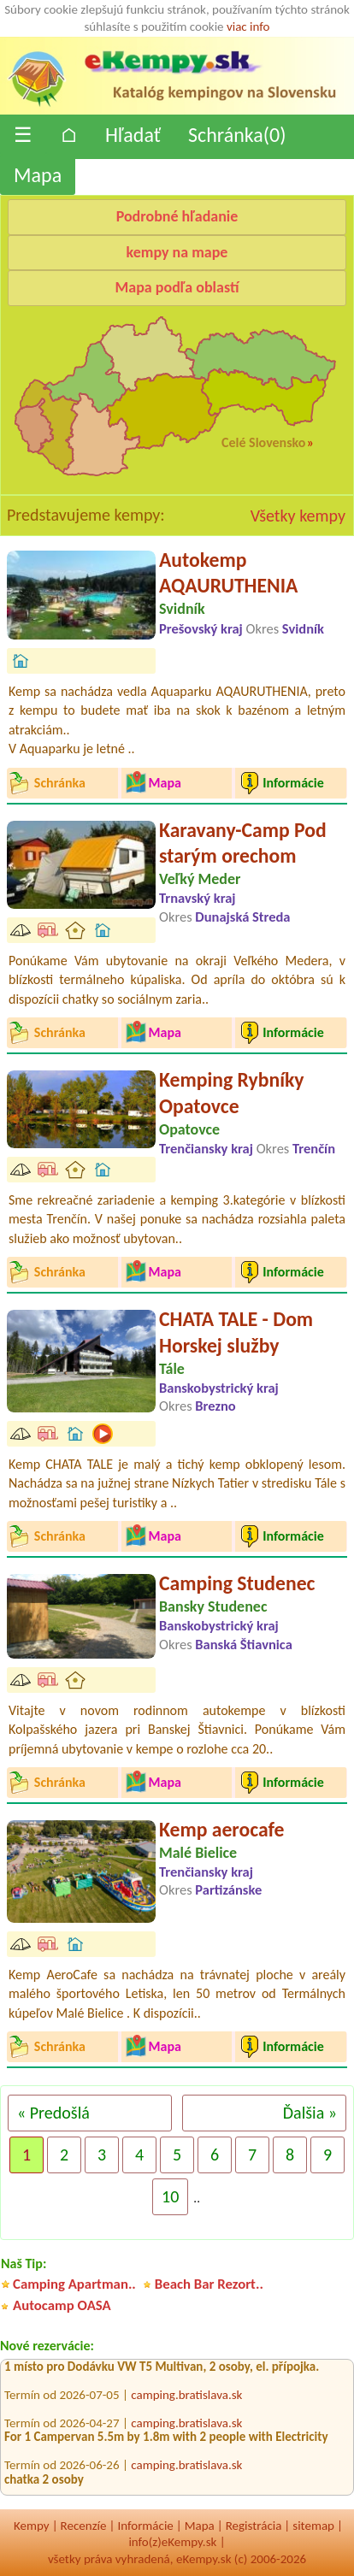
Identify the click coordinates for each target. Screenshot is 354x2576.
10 (170, 2196)
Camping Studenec (237, 1583)
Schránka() (237, 134)
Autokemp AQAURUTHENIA (228, 572)
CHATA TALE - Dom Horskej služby (236, 1332)
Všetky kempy (298, 515)
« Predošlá (53, 2112)
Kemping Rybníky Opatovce (231, 1092)
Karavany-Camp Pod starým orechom (243, 843)
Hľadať (133, 134)
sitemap (313, 2525)
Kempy (32, 2525)
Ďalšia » (310, 2112)
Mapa (38, 174)
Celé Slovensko (263, 442)
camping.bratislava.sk (186, 2397)
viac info (248, 26)
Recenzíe (84, 2525)
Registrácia (254, 2525)
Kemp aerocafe (222, 1829)
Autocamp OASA (62, 2305)
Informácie (145, 2525)
